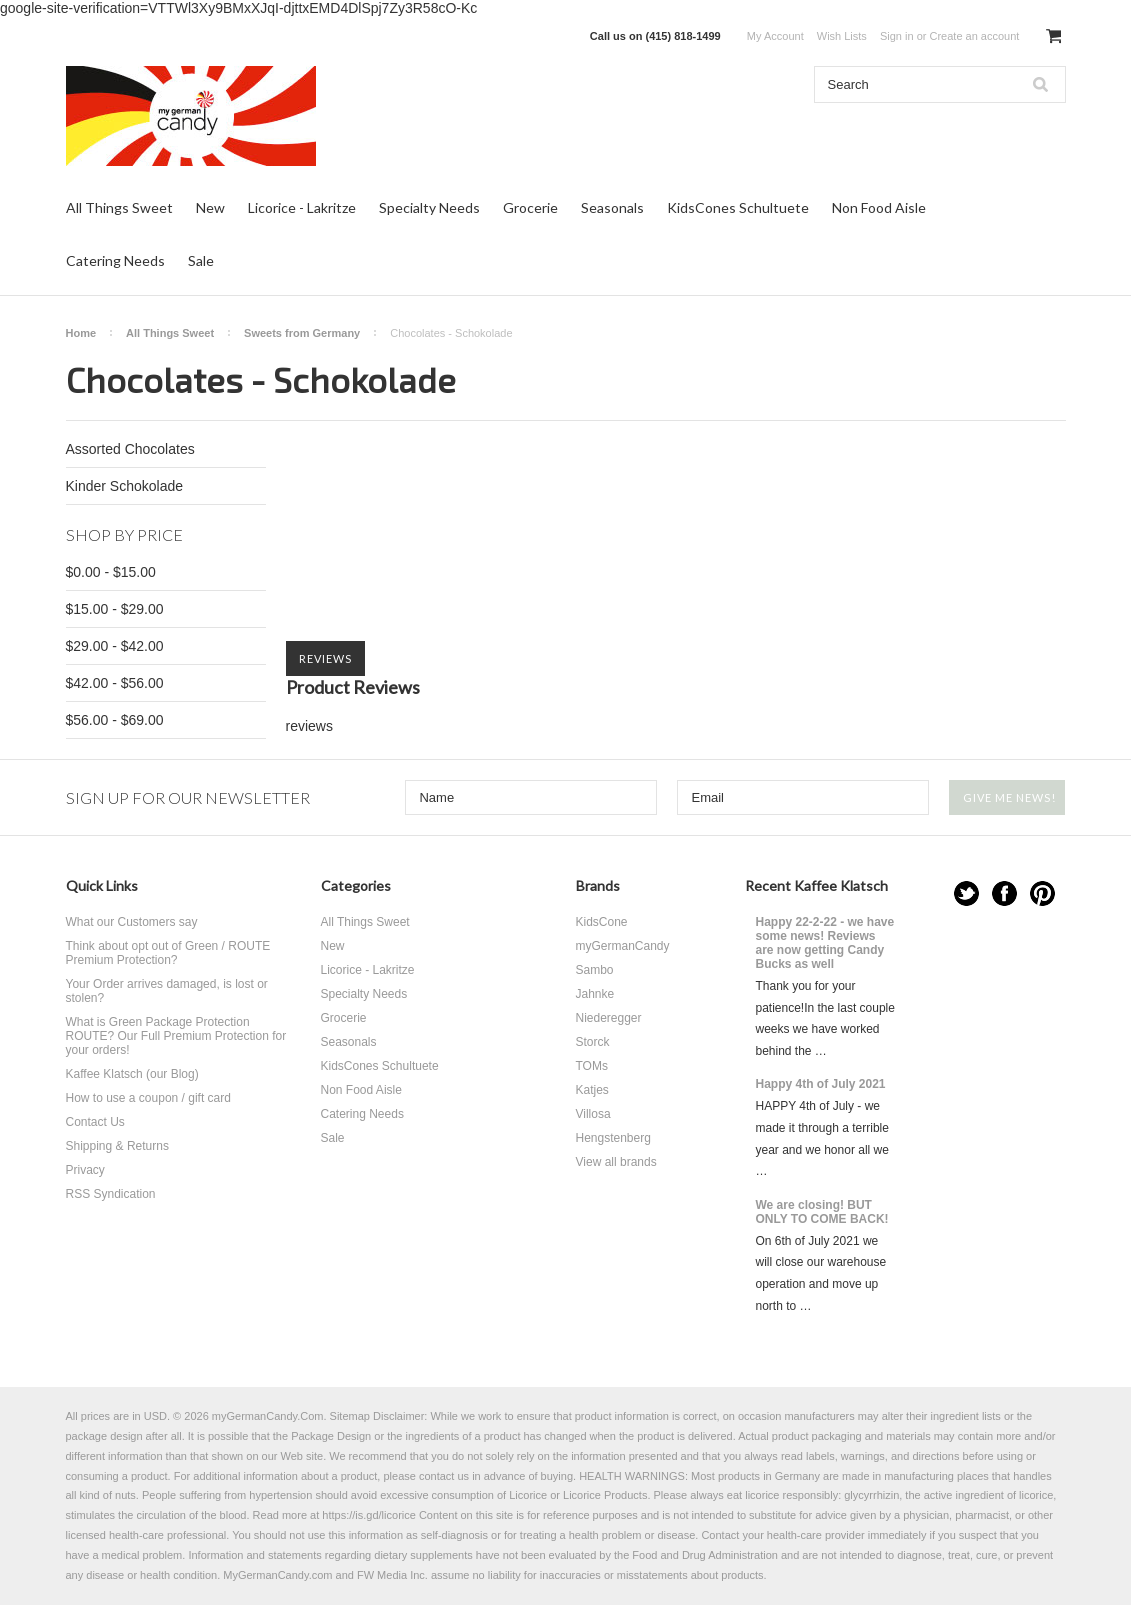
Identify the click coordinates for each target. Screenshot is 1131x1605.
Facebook (1004, 893)
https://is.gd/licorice (369, 1515)
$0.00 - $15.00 (111, 572)
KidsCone (602, 922)
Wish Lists (842, 36)
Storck (593, 1042)
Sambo (595, 970)
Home (81, 333)
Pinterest (1042, 893)
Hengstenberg (613, 1138)
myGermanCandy (623, 946)
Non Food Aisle (879, 207)
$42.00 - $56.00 (115, 683)
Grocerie (530, 207)
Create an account (974, 36)
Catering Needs (115, 260)
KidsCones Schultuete (738, 207)
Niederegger (609, 1018)
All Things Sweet (119, 207)
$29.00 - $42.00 (115, 646)
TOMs (592, 1066)
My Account (775, 36)
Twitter (966, 893)
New (210, 207)
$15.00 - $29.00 (115, 609)
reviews (309, 726)
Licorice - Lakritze (302, 207)
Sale (201, 260)
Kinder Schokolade (125, 486)
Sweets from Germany (302, 333)
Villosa (593, 1114)
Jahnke (595, 994)
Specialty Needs (429, 207)
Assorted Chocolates (130, 449)
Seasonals (612, 207)
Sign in (897, 36)
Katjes (592, 1090)
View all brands (616, 1162)
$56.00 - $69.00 (115, 720)
